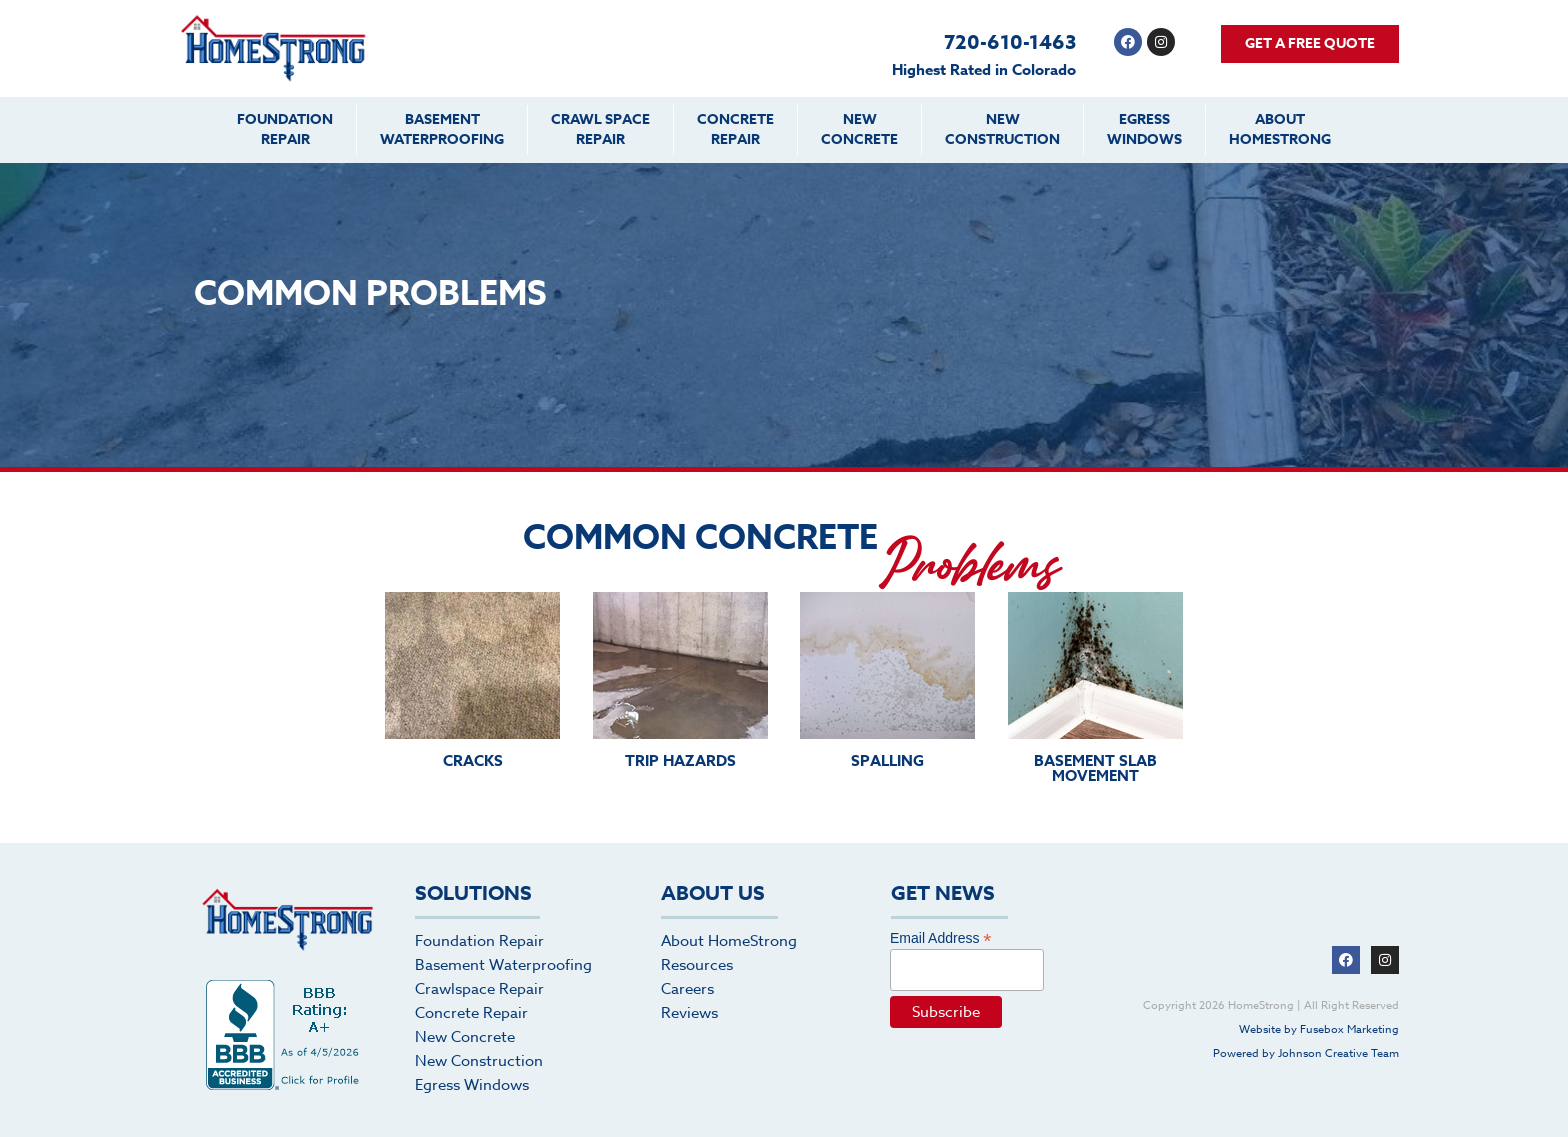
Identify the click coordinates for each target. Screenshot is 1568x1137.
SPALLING (887, 760)
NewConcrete (859, 129)
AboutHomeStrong (1280, 129)
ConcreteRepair (735, 129)
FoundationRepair (285, 129)
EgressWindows (1144, 129)
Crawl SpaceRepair (600, 129)
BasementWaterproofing (442, 129)
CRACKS (473, 760)
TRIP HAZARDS (680, 760)
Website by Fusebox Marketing (1319, 1029)
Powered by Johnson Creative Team (1306, 1053)
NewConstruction (1002, 129)
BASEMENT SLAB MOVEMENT (1095, 768)
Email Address (941, 937)
